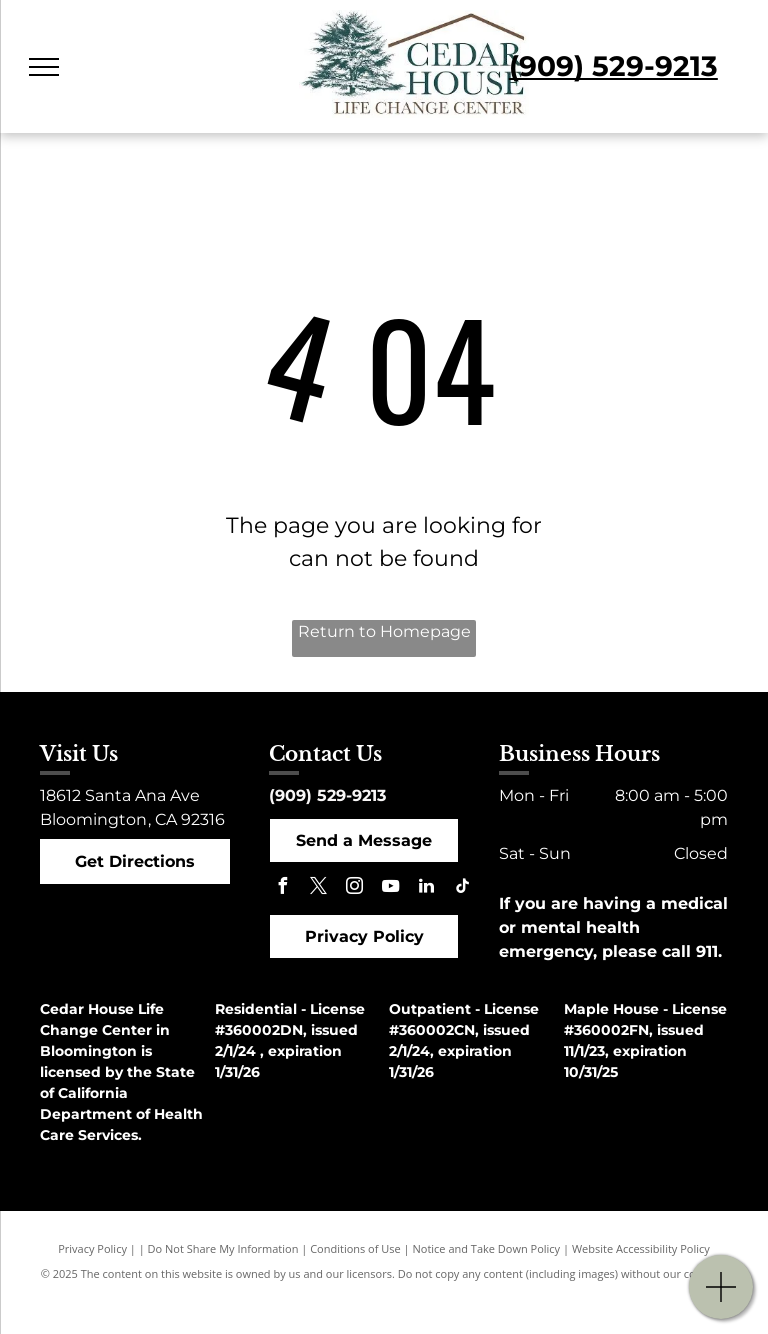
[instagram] (354, 888)
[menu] (44, 67)
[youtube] (390, 888)
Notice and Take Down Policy (487, 1248)
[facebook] (282, 888)
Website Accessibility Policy (641, 1248)
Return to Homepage (384, 631)
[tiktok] (462, 888)
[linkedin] (426, 888)
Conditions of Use (355, 1248)
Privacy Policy (92, 1248)
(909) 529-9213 (327, 795)
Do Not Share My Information (223, 1248)
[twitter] (318, 888)
